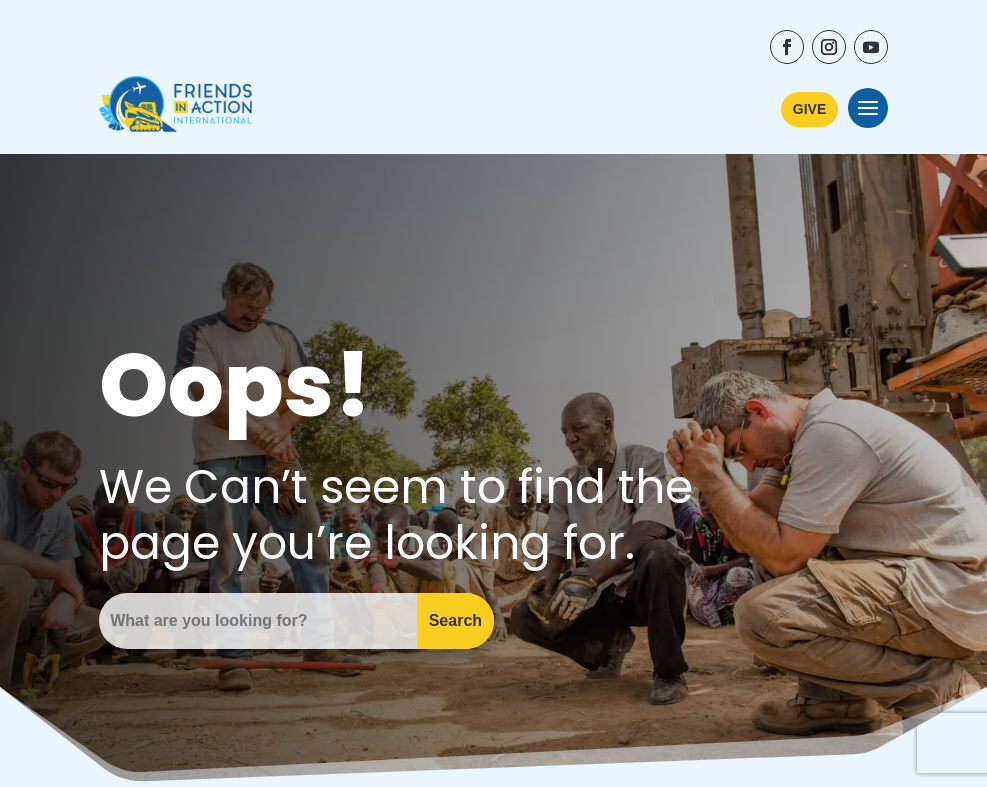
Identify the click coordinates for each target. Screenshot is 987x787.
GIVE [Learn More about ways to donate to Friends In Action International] (809, 109)
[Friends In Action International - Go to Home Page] (175, 108)
